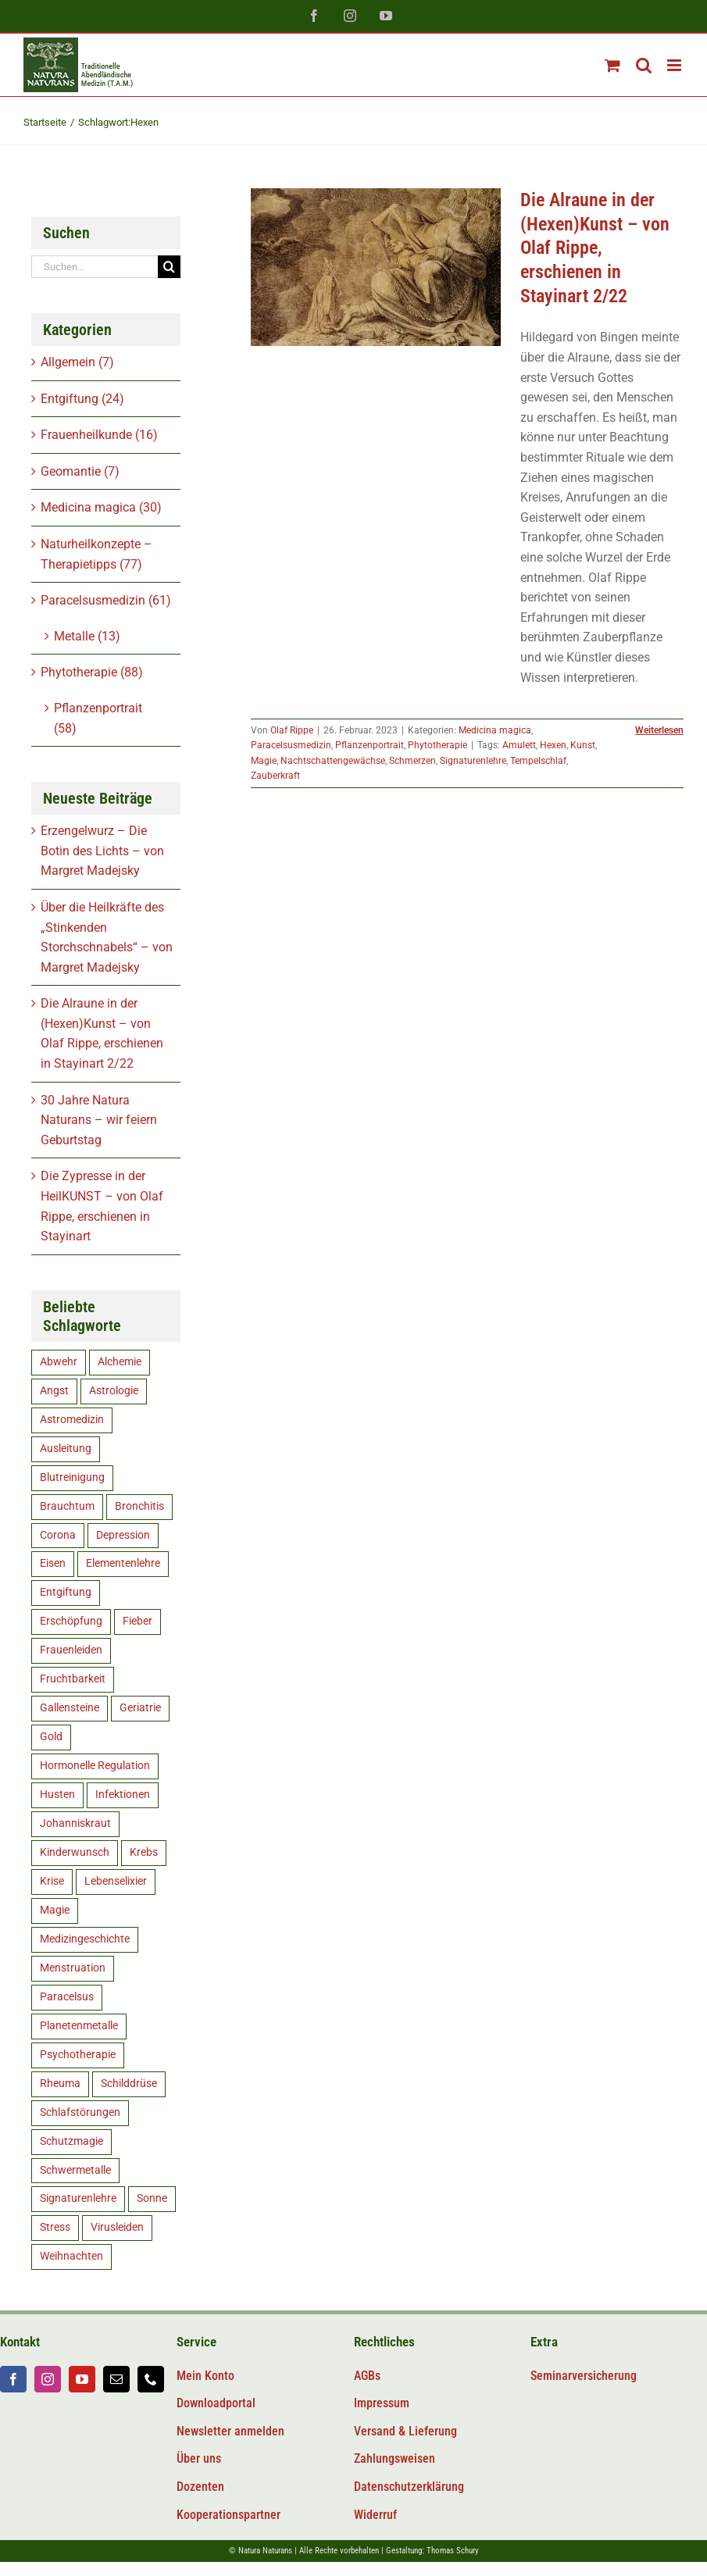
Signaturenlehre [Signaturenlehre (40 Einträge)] (78, 2198)
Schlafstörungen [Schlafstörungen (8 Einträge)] (80, 2112)
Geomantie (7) (80, 471)
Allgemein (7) (77, 362)
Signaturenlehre (473, 760)
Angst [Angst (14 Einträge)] (54, 1390)
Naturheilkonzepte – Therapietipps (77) (96, 554)
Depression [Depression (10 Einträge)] (123, 1535)
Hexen (553, 745)
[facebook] (13, 2379)
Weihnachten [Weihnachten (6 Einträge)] (71, 2256)
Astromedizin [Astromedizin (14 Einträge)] (72, 1419)
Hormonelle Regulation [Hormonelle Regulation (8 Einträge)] (95, 1765)
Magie (264, 760)
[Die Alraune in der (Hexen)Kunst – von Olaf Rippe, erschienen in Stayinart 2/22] (376, 267)
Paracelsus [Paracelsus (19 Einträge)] (67, 1996)
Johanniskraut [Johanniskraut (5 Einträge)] (75, 1823)
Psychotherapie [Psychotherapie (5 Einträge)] (78, 2054)
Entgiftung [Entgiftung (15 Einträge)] (65, 1592)
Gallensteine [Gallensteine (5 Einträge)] (69, 1707)
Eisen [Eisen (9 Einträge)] (53, 1563)
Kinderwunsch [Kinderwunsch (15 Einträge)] (74, 1852)
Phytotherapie (437, 745)
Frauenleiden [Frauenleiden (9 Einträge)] (71, 1650)
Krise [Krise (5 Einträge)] (52, 1881)
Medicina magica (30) (101, 507)
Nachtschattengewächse (332, 760)
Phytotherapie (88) (92, 672)
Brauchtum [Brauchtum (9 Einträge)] (67, 1506)
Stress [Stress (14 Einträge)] (55, 2227)
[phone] (150, 2379)
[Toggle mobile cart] (612, 65)
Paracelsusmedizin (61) (106, 600)
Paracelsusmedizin (291, 745)
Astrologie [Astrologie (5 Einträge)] (113, 1390)
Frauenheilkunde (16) (99, 434)
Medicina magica (495, 730)
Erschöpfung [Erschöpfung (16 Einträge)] (71, 1621)
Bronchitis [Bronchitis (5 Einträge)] (139, 1506)
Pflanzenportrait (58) (98, 718)
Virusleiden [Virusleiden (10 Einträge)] (117, 2227)
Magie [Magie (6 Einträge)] (55, 1910)
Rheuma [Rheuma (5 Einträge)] (60, 2083)
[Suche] (169, 266)
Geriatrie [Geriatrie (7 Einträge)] (140, 1707)
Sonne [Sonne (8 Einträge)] (152, 2198)
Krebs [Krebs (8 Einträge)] (144, 1852)
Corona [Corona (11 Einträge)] (58, 1535)
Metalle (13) (87, 636)
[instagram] (47, 2379)
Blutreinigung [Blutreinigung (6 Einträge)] (72, 1477)
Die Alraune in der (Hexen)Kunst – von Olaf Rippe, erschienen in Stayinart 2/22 (595, 248)
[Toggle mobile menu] (675, 65)
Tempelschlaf (538, 760)
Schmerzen (412, 760)
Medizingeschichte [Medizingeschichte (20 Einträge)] (85, 1939)
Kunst (582, 745)
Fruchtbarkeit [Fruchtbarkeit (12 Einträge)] (72, 1679)
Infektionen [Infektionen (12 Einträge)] (122, 1794)
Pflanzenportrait (369, 745)
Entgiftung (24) (82, 398)
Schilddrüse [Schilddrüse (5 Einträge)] (129, 2083)
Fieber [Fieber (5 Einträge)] (137, 1621)
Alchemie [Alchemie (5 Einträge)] (119, 1361)
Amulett (519, 745)
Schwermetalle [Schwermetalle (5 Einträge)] (75, 2170)
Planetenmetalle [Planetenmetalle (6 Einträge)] (79, 2025)
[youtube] (82, 2379)
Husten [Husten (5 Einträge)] (57, 1794)
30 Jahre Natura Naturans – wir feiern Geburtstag (99, 1120)
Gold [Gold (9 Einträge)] (51, 1736)
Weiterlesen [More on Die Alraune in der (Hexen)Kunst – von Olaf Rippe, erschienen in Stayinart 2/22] (659, 730)
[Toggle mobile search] (644, 65)
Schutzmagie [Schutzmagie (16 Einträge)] (71, 2141)
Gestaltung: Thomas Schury (432, 2551)
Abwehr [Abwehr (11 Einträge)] (58, 1361)
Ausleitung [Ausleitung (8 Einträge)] (65, 1448)
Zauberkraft (275, 775)
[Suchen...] (94, 266)
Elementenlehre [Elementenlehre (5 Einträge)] (123, 1563)
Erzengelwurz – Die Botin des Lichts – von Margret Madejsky (102, 850)
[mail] (116, 2379)
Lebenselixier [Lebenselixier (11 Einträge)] (115, 1881)
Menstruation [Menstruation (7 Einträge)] (72, 1968)
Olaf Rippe (291, 730)
